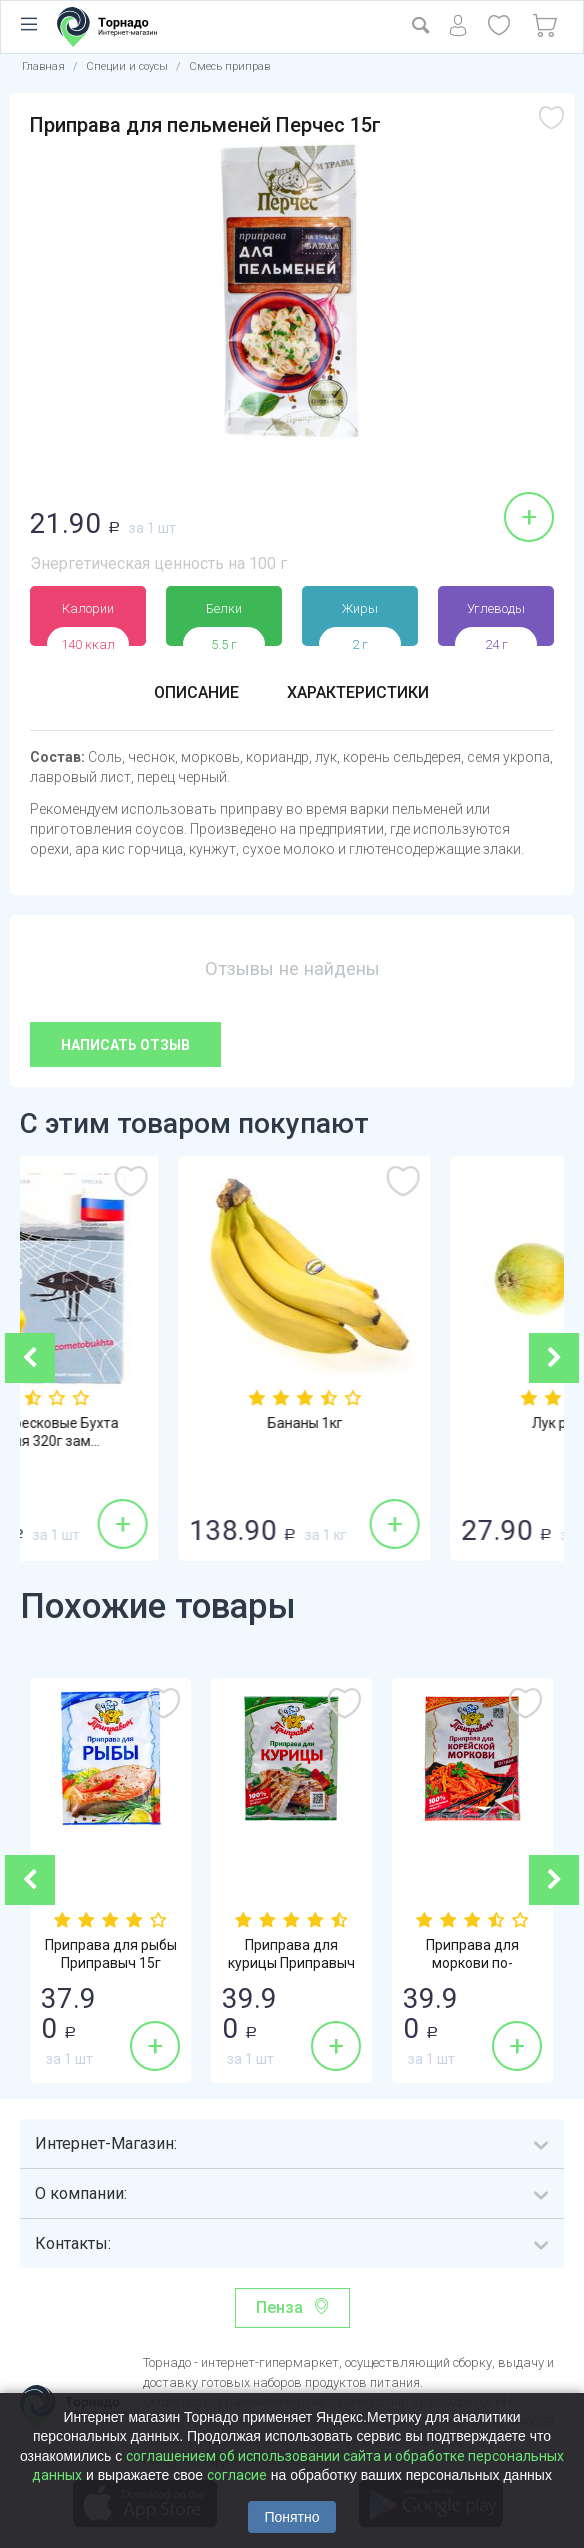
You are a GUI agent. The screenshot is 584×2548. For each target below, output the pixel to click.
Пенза (279, 2307)
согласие (237, 2475)
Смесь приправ (229, 66)
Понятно (291, 2517)
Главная (43, 66)
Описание (196, 692)
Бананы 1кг (428, 1423)
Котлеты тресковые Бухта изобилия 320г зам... (156, 1432)
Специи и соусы (127, 66)
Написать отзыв (125, 1045)
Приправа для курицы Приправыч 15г (291, 1963)
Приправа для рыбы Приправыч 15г (111, 1954)
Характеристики (358, 692)
